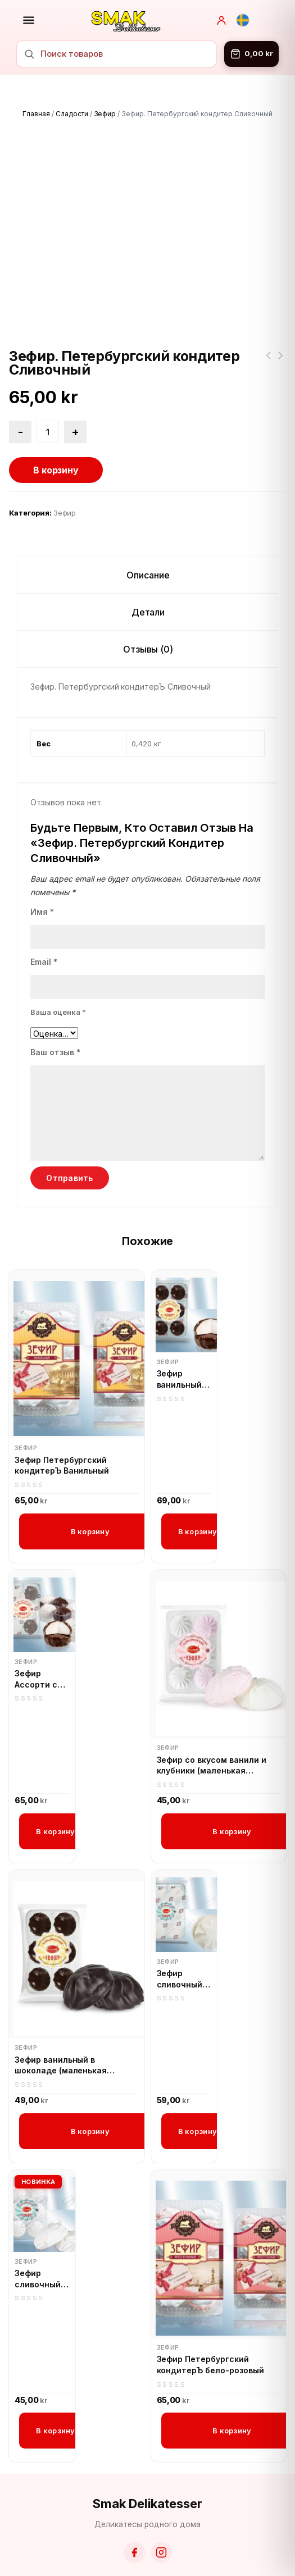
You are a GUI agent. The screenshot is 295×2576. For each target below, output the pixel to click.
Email (43, 927)
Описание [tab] (148, 540)
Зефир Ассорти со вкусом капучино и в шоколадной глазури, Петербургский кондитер (42, 1645)
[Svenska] (243, 20)
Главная (36, 114)
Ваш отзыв (55, 1018)
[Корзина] (251, 54)
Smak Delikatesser (147, 2469)
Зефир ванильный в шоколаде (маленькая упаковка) (61, 2030)
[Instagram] (161, 2518)
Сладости (72, 114)
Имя (42, 877)
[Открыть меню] (28, 20)
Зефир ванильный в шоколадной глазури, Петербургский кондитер (184, 1345)
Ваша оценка (58, 977)
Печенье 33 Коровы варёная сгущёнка (268, 327)
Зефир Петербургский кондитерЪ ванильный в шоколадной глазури (280, 327)
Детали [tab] (148, 577)
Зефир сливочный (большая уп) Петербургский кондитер (184, 1944)
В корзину (56, 435)
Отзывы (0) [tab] (148, 615)
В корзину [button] (90, 1497)
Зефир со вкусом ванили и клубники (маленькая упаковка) (211, 1731)
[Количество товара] (48, 397)
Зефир (105, 114)
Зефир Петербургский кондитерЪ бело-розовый (210, 2330)
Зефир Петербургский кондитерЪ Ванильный (62, 1431)
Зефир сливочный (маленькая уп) (39, 2244)
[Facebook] (134, 2518)
